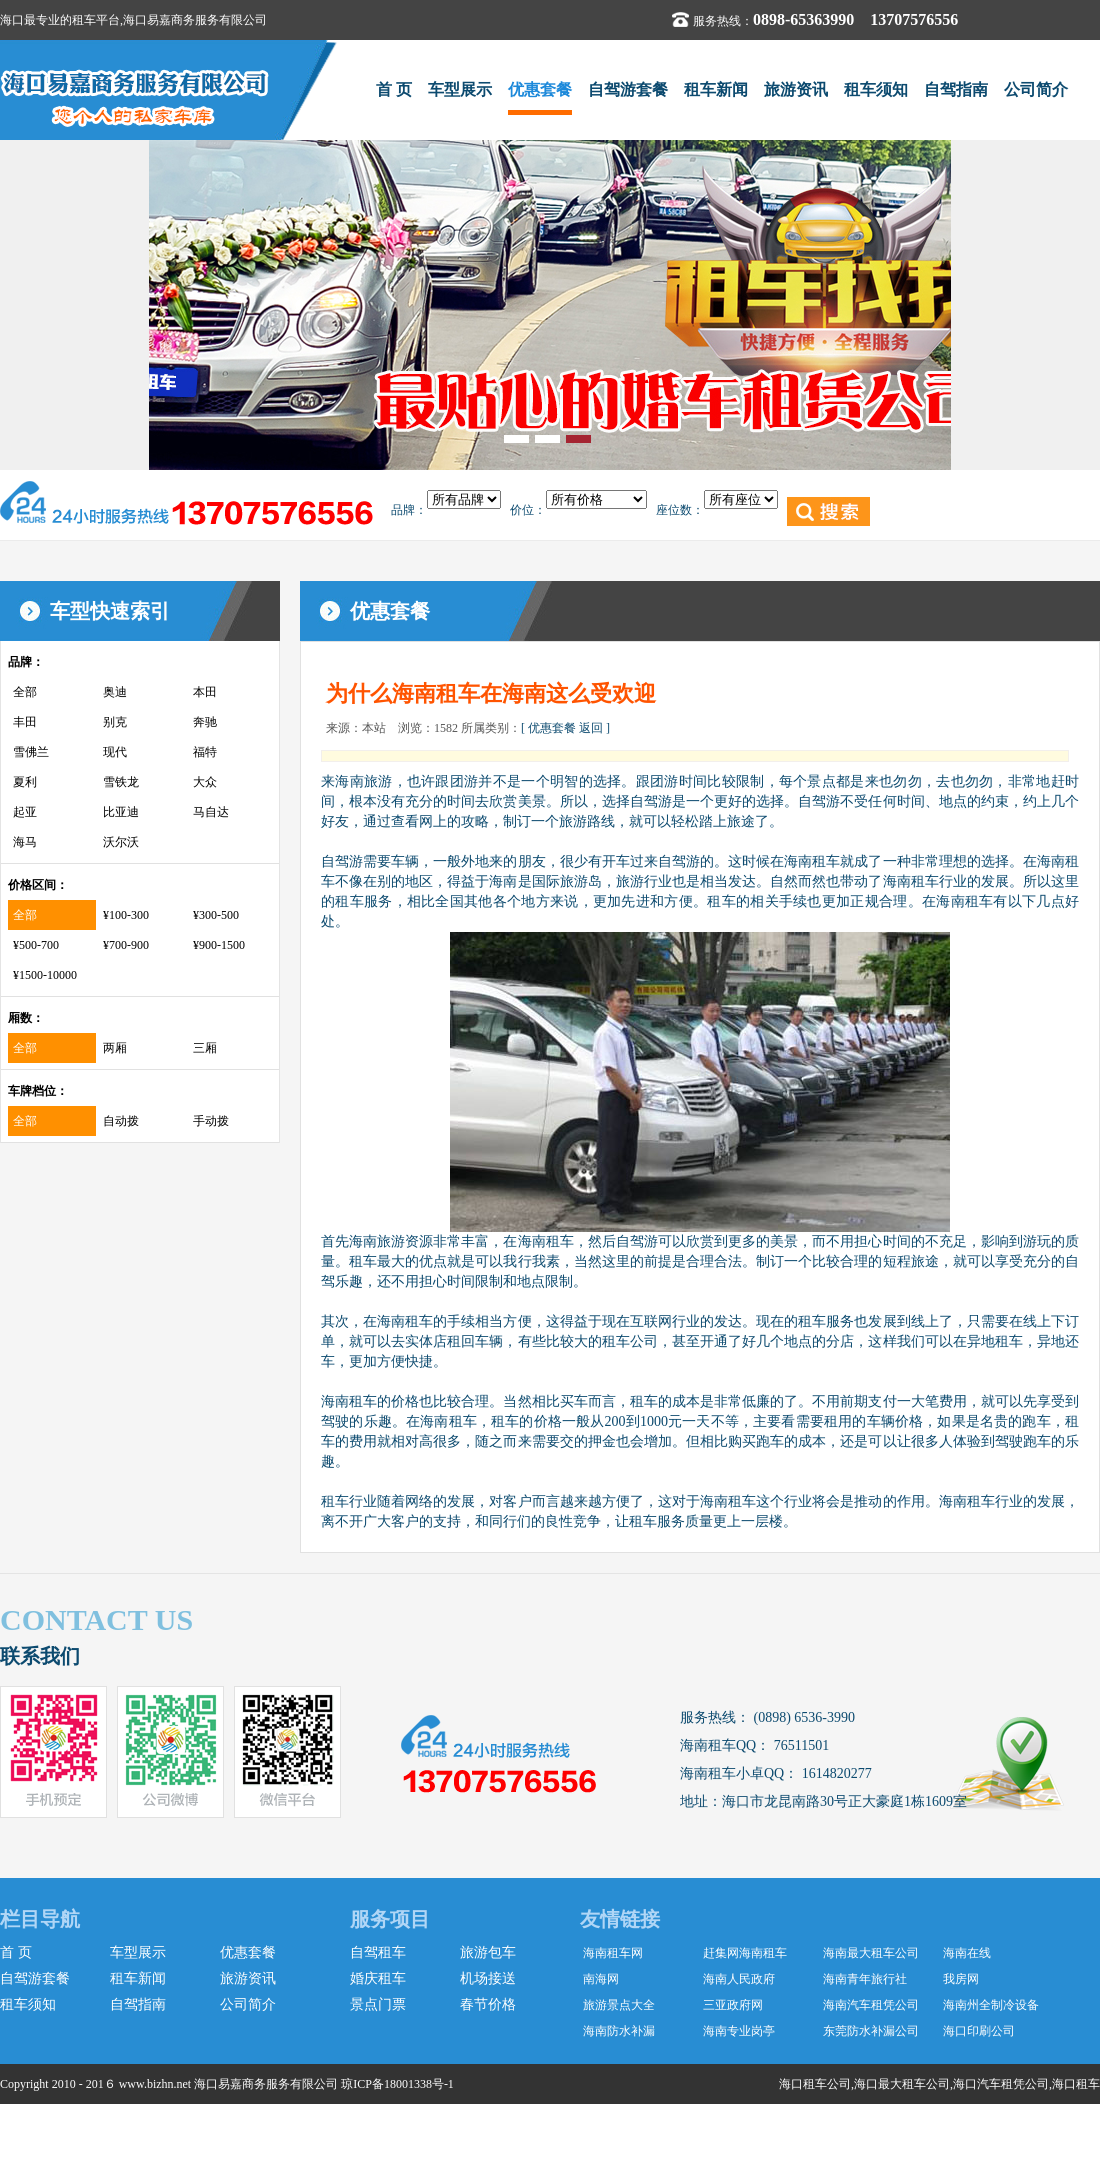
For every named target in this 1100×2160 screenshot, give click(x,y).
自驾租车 (378, 1952)
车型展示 (460, 89)
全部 (25, 692)
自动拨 (121, 1121)
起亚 (25, 812)
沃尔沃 (121, 842)
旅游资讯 (796, 89)
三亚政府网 (733, 2005)
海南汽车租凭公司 (871, 2005)
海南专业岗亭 (739, 2031)
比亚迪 (121, 812)
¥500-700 (36, 945)
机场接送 (488, 1978)
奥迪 (115, 692)
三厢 (205, 1048)
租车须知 (876, 89)
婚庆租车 (378, 1978)
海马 (25, 842)
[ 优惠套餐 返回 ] (565, 728)
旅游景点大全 (619, 2005)
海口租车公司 (815, 2084)
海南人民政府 (739, 1979)
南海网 (601, 1979)
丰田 (25, 722)
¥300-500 (216, 915)
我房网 (961, 1979)
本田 (205, 692)
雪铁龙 (121, 782)
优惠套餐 (540, 89)
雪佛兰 (31, 752)
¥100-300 (126, 915)
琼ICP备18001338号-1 (397, 2084)
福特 (205, 752)
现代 (115, 752)
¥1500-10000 (45, 975)
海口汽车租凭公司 (1001, 2084)
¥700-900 (126, 945)
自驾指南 (956, 89)
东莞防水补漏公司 (871, 2031)
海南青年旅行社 (865, 1979)
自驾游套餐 (628, 89)
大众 (205, 782)
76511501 (799, 1745)
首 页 (394, 89)
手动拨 (211, 1121)
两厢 (115, 1048)
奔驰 (205, 722)
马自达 (211, 812)
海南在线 (967, 1953)
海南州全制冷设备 (991, 2005)
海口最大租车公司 (902, 2084)
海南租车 (546, 1241)
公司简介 (1036, 89)
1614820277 (835, 1773)
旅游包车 (488, 1952)
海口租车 (1076, 2084)
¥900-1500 (219, 945)
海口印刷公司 (979, 2031)
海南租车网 (613, 1953)
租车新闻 (716, 89)
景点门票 (378, 2004)
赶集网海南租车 (745, 1953)
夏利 (25, 782)
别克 (115, 722)
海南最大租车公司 (871, 1953)
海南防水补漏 (619, 2031)
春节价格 (488, 2004)
